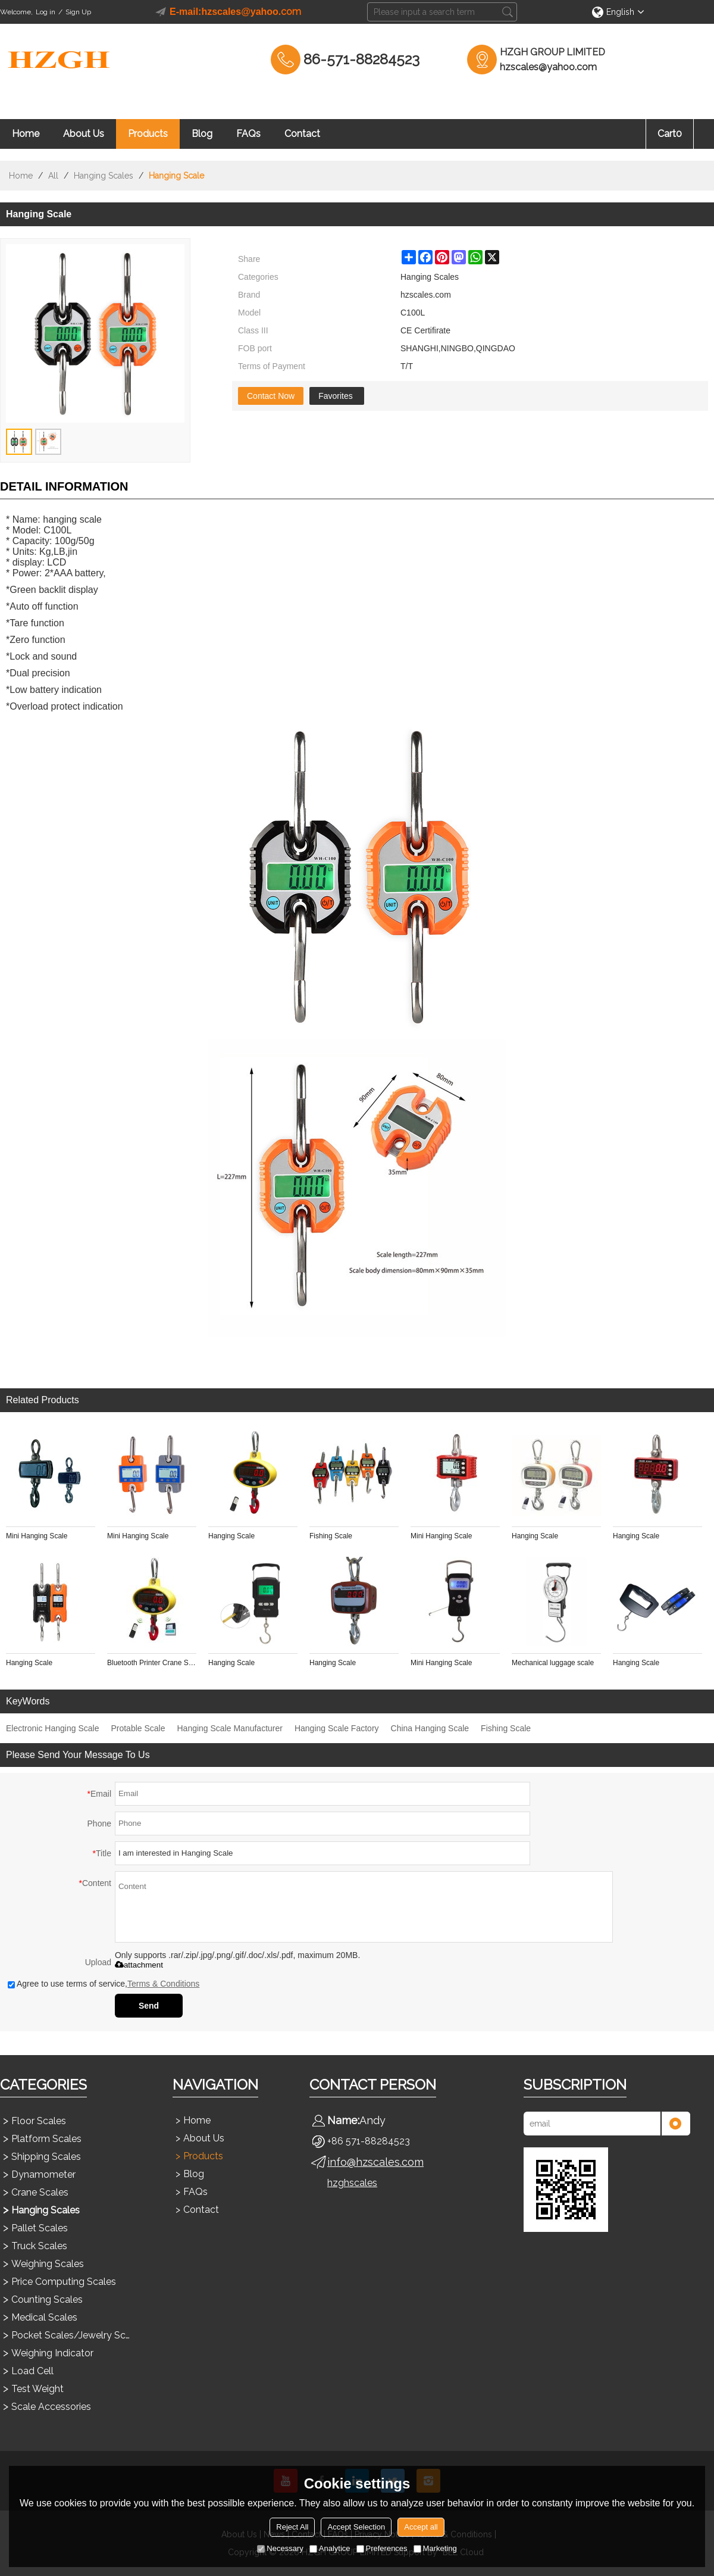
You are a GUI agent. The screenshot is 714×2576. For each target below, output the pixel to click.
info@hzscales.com (375, 2162)
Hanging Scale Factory (337, 1728)
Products (148, 133)
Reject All (292, 2526)
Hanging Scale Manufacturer (229, 1728)
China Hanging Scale (430, 1728)
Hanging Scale (231, 1536)
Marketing (435, 2548)
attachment (139, 1964)
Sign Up (78, 12)
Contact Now (271, 396)
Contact (302, 133)
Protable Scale (138, 1728)
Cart (669, 133)
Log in (45, 12)
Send (149, 2005)
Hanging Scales (103, 175)
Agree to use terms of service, (103, 1983)
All (53, 175)
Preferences (382, 2548)
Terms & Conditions (163, 1983)
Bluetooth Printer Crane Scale (151, 1663)
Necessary (280, 2548)
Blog (202, 133)
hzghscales (352, 2182)
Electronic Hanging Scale (52, 1728)
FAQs (248, 133)
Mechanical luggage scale (553, 1663)
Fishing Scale (330, 1536)
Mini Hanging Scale (36, 1536)
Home (25, 133)
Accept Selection (356, 2526)
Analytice (329, 2548)
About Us (83, 133)
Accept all (420, 2526)
